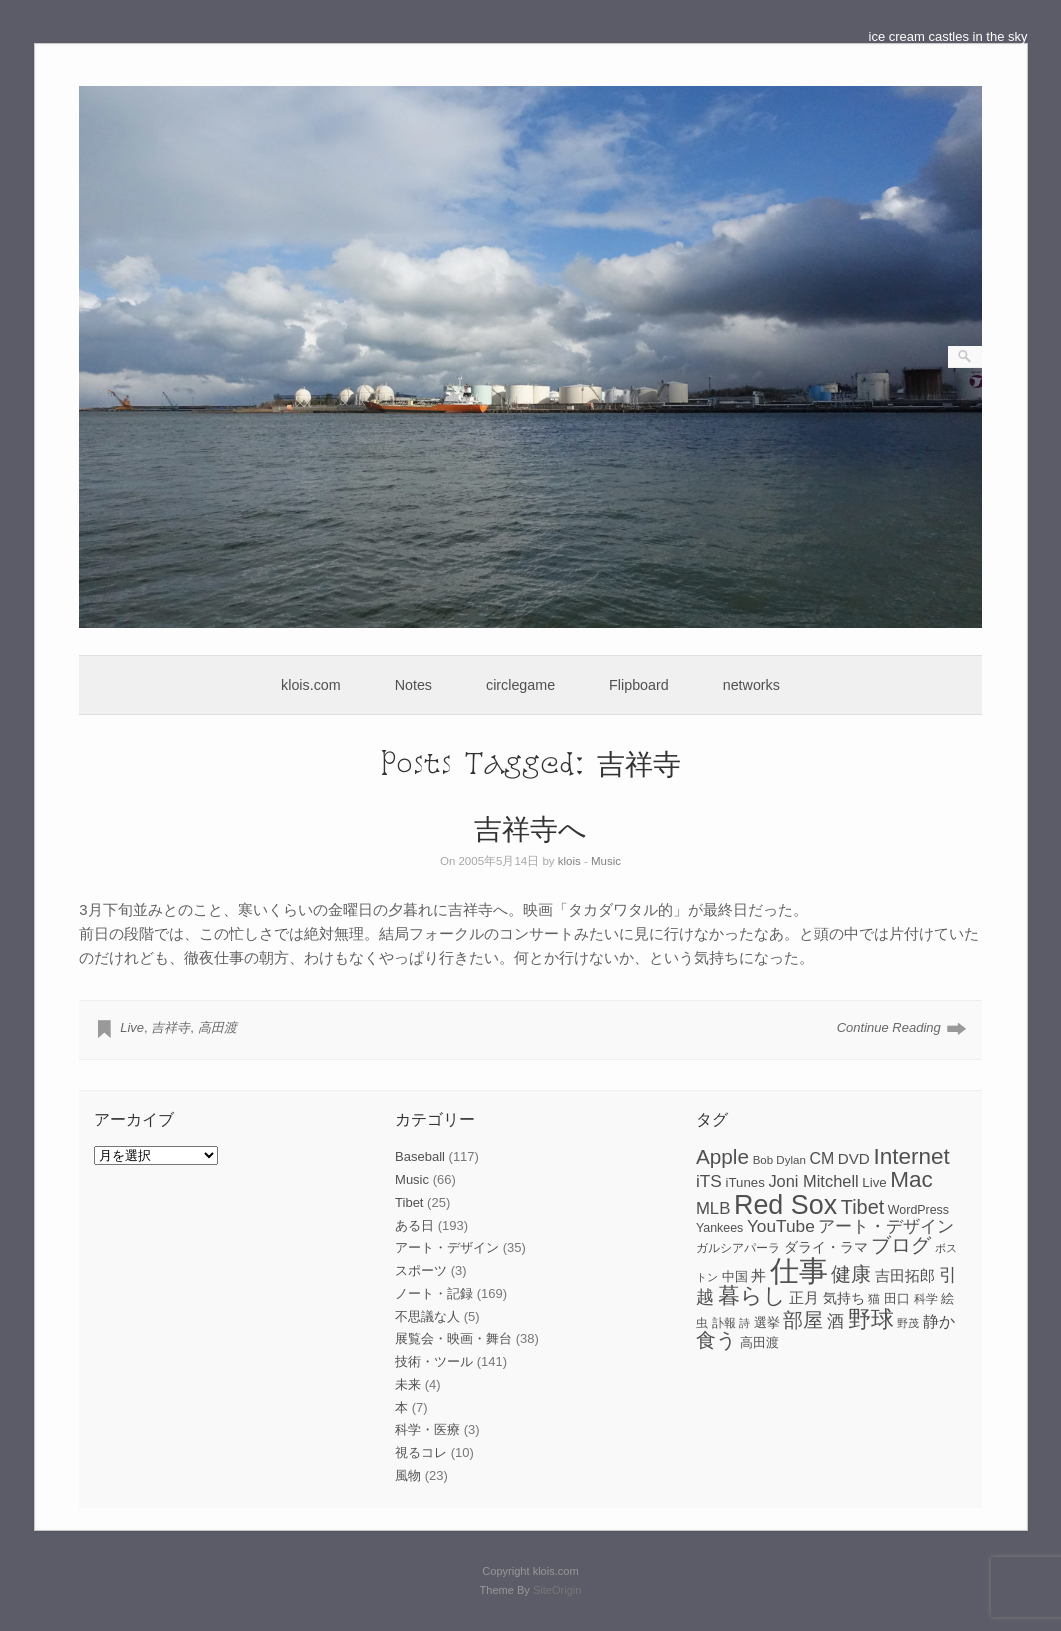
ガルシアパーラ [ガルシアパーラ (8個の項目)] (738, 1248)
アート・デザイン (447, 1247)
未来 (408, 1384)
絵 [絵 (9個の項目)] (947, 1298)
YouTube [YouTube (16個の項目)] (781, 1226)
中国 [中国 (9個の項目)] (735, 1276)
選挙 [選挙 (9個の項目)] (767, 1322)
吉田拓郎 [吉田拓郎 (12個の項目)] (905, 1275)
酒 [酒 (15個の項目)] (835, 1321)
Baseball (420, 1156)
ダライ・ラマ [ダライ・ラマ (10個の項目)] (826, 1247)
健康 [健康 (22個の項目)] (851, 1274)
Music (606, 861)
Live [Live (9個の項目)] (874, 1182)
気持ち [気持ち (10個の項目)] (844, 1298)
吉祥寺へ (530, 827)
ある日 (414, 1225)
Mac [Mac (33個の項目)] (911, 1179)
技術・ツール (434, 1361)
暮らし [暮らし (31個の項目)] (752, 1295)
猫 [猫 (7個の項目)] (874, 1299)
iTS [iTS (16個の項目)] (709, 1181)
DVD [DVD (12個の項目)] (854, 1158)
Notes (413, 685)
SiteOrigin (557, 1590)
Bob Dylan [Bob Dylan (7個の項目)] (779, 1160)
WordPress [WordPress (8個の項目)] (918, 1210)
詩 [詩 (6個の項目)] (744, 1323)
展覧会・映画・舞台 (453, 1338)
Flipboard (639, 685)
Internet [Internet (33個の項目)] (911, 1156)
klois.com (311, 685)
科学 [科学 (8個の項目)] (926, 1299)
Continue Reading (889, 1027)
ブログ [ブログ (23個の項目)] (901, 1245)
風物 (408, 1475)
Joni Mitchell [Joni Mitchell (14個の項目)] (813, 1181)
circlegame (520, 685)
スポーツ (421, 1270)
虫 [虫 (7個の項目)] (702, 1323)
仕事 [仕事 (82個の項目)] (799, 1270)
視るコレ (421, 1452)
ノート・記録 (434, 1293)
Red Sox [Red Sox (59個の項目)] (785, 1205)
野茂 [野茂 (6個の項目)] (908, 1323)
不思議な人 (427, 1316)
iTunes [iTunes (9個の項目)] (744, 1182)
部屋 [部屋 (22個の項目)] (803, 1320)
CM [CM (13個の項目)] (821, 1158)
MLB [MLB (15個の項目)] (713, 1208)
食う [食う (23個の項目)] (716, 1340)
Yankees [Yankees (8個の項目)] (719, 1228)
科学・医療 (427, 1429)
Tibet (409, 1202)
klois (569, 861)
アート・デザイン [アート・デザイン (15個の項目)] (886, 1226)
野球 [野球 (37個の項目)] (871, 1319)
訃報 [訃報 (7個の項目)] (724, 1323)
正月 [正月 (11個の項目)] (804, 1298)
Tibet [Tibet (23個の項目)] (863, 1207)
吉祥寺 (170, 1027)
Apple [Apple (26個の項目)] (722, 1156)
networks (751, 685)
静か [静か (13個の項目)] (939, 1321)
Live (132, 1027)
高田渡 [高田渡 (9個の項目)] (759, 1342)
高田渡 (217, 1027)
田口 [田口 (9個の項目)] (897, 1298)
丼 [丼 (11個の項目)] (758, 1276)
